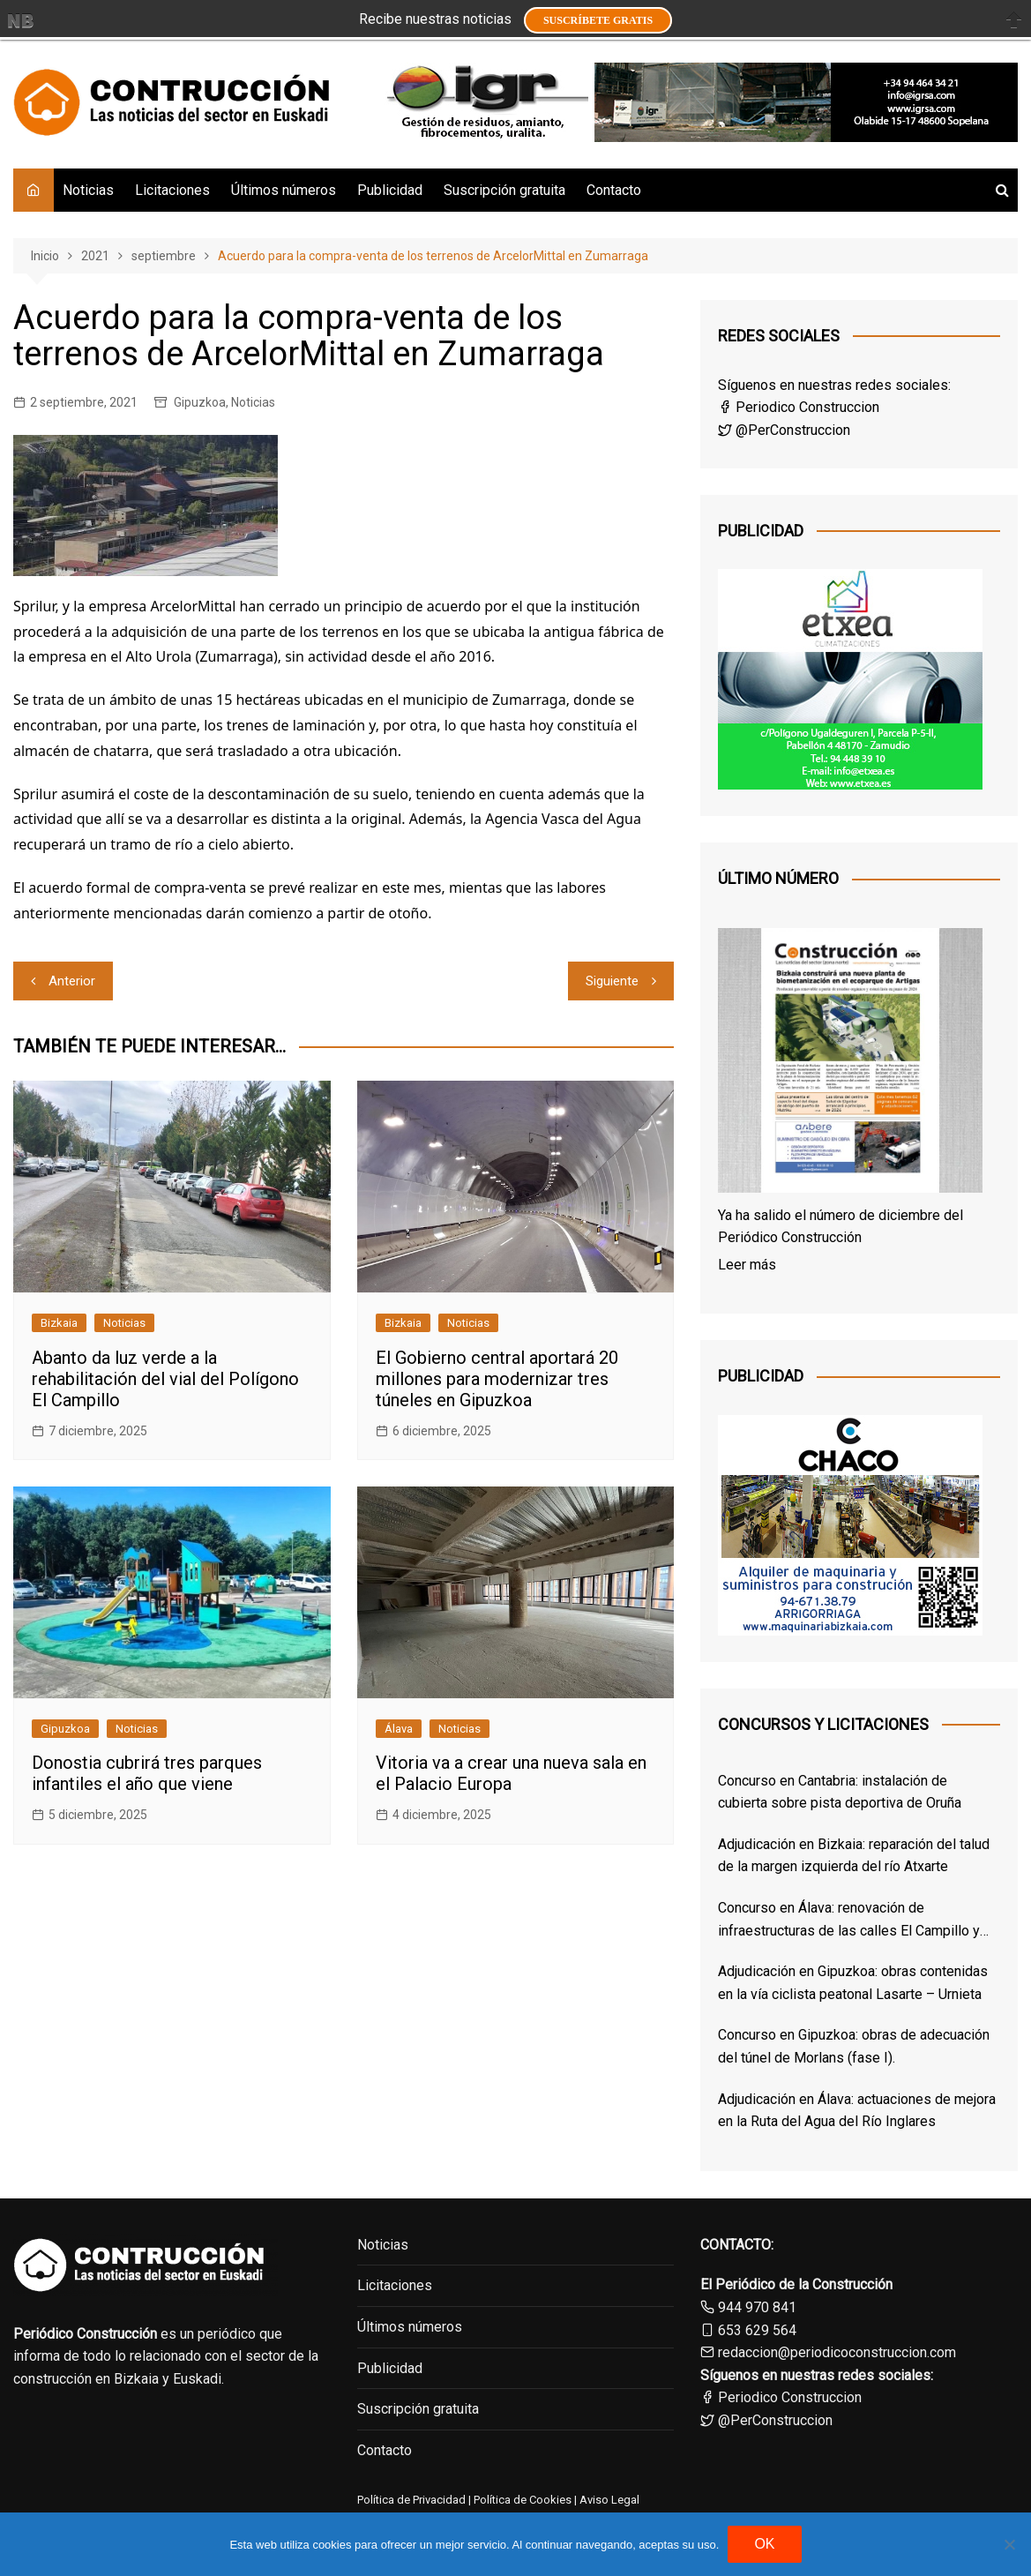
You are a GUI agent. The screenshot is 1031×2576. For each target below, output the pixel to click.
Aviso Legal (609, 2499)
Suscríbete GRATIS (598, 20)
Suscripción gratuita (504, 190)
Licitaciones (172, 190)
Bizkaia (59, 1322)
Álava (399, 1728)
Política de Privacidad (411, 2499)
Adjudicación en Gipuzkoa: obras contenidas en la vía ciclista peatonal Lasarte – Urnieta (853, 1983)
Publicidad (389, 190)
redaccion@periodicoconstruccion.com (837, 2352)
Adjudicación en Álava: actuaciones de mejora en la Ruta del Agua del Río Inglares (857, 2110)
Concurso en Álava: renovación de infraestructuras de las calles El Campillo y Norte (849, 1920)
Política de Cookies (521, 2499)
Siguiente (612, 981)
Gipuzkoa (200, 402)
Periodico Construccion (798, 407)
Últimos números (283, 190)
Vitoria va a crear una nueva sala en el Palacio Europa (511, 1773)
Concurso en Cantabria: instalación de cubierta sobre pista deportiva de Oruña (839, 1792)
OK (764, 2543)
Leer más (747, 1264)
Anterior (72, 981)
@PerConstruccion (784, 430)
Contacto (613, 190)
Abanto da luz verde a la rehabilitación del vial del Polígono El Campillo (165, 1379)
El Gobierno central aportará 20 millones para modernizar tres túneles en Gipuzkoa (497, 1379)
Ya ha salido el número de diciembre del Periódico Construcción (840, 1227)
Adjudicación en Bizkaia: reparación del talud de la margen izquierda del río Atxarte (854, 1856)
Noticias (88, 190)
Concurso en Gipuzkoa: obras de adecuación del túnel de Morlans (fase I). (854, 2046)
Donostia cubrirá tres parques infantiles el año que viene (147, 1773)
